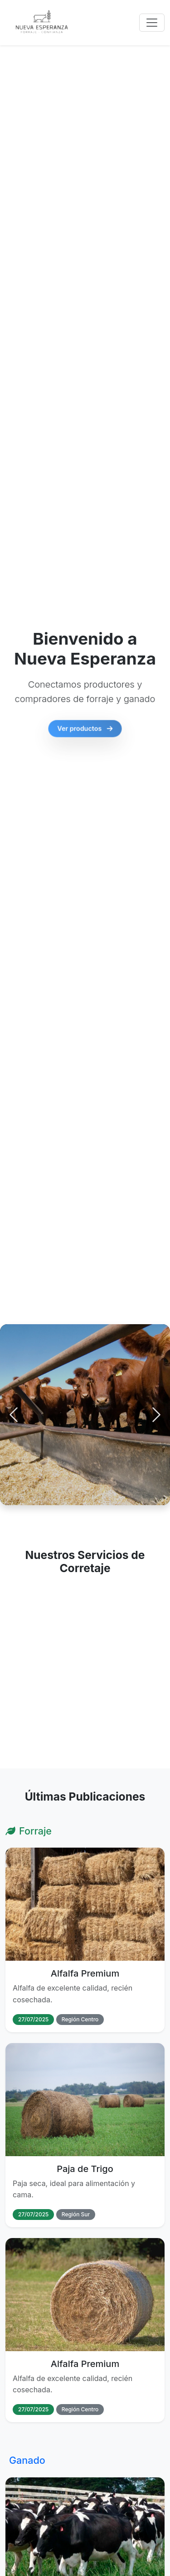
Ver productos (85, 732)
